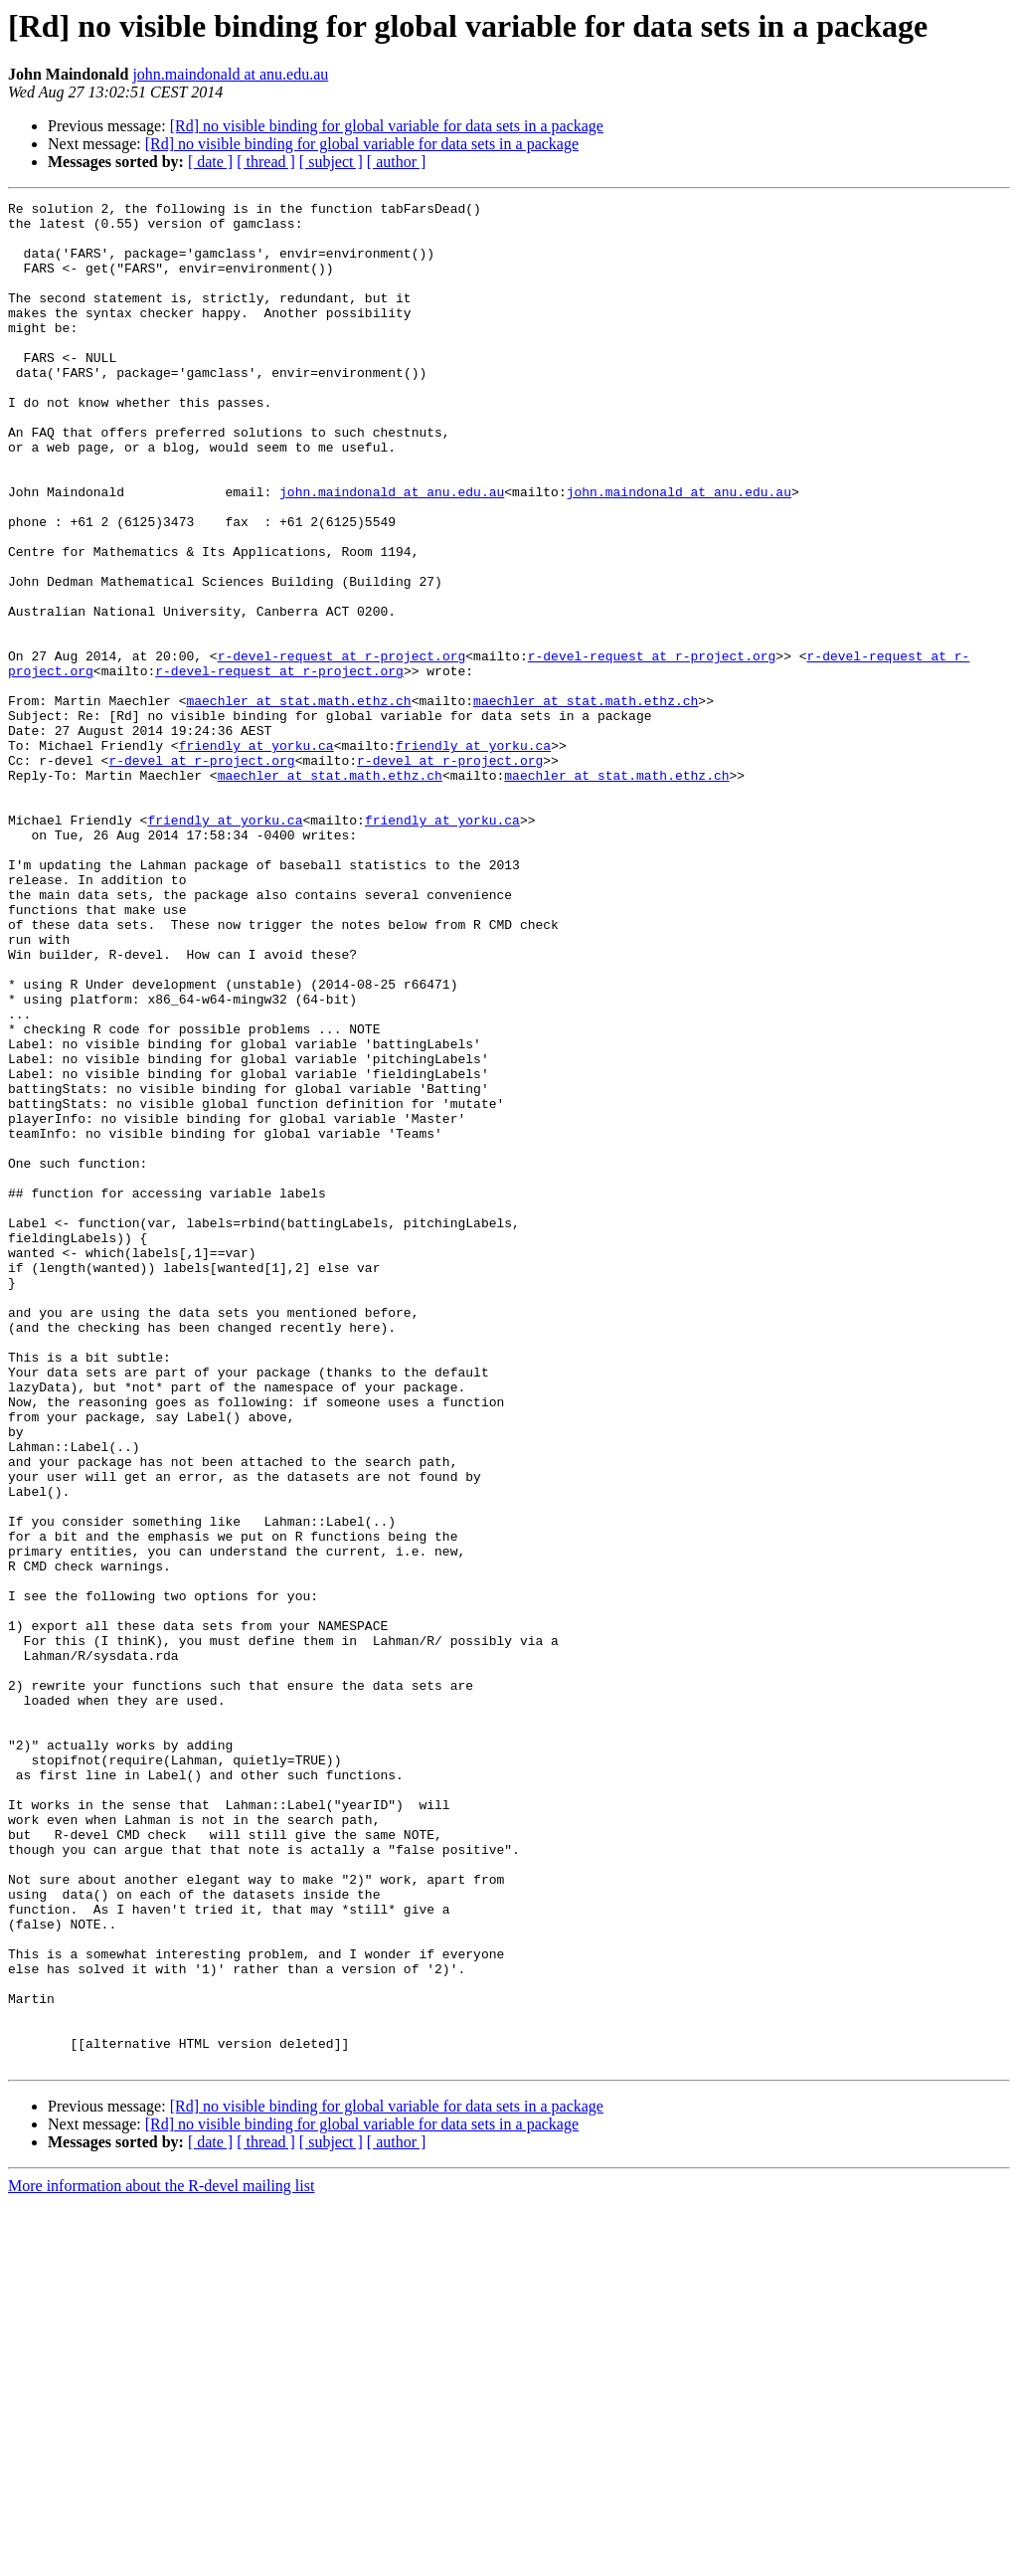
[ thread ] (266, 161)
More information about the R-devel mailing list (161, 2558)
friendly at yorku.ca (256, 855)
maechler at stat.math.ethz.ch (298, 802)
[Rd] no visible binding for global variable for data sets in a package (386, 125)
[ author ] (396, 161)
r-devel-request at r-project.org (342, 748)
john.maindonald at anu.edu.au (230, 74)
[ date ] (210, 161)
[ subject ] (331, 161)
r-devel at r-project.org (201, 873)
